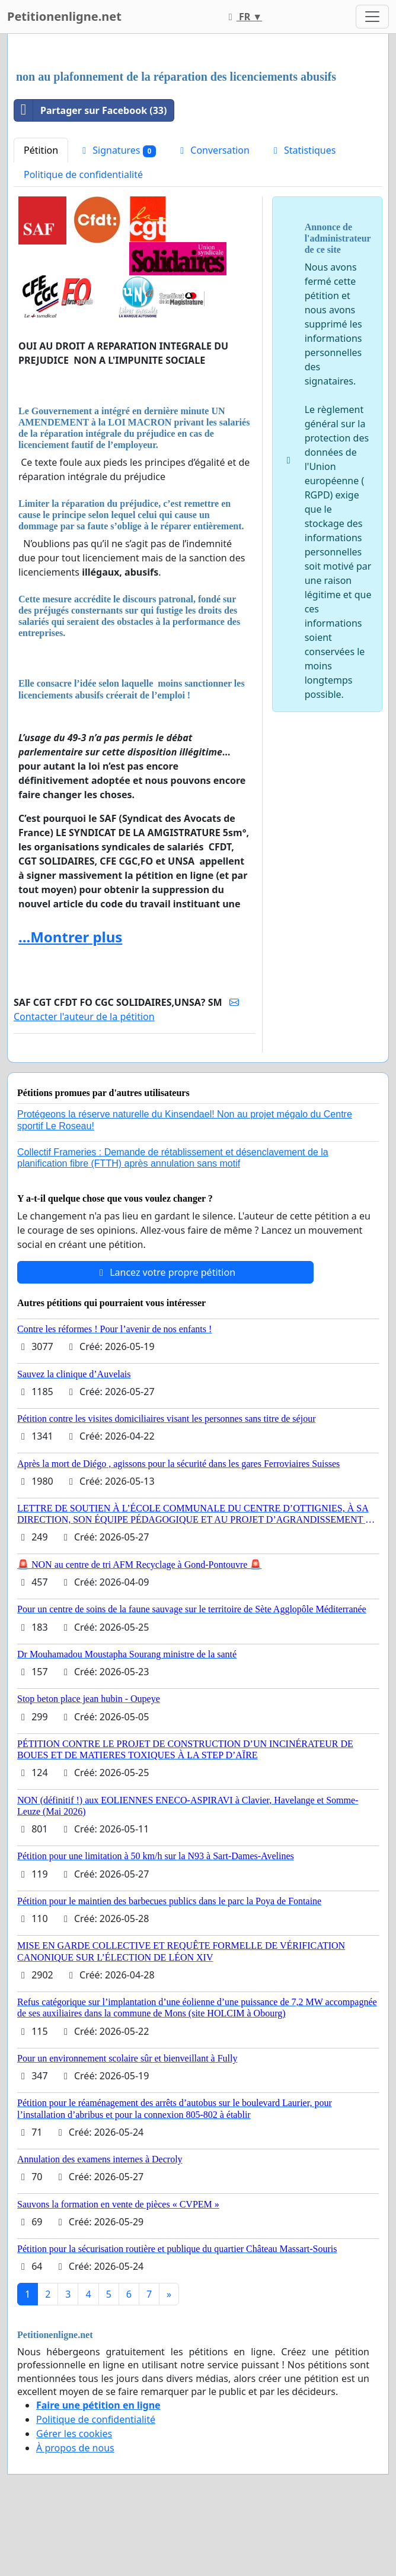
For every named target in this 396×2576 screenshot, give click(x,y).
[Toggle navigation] (372, 16)
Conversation (213, 150)
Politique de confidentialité (83, 174)
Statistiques (303, 150)
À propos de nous (75, 2447)
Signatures (117, 150)
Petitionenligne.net (64, 16)
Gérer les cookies (74, 2433)
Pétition (41, 150)
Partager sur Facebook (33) (90, 110)
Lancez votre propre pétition (165, 1272)
